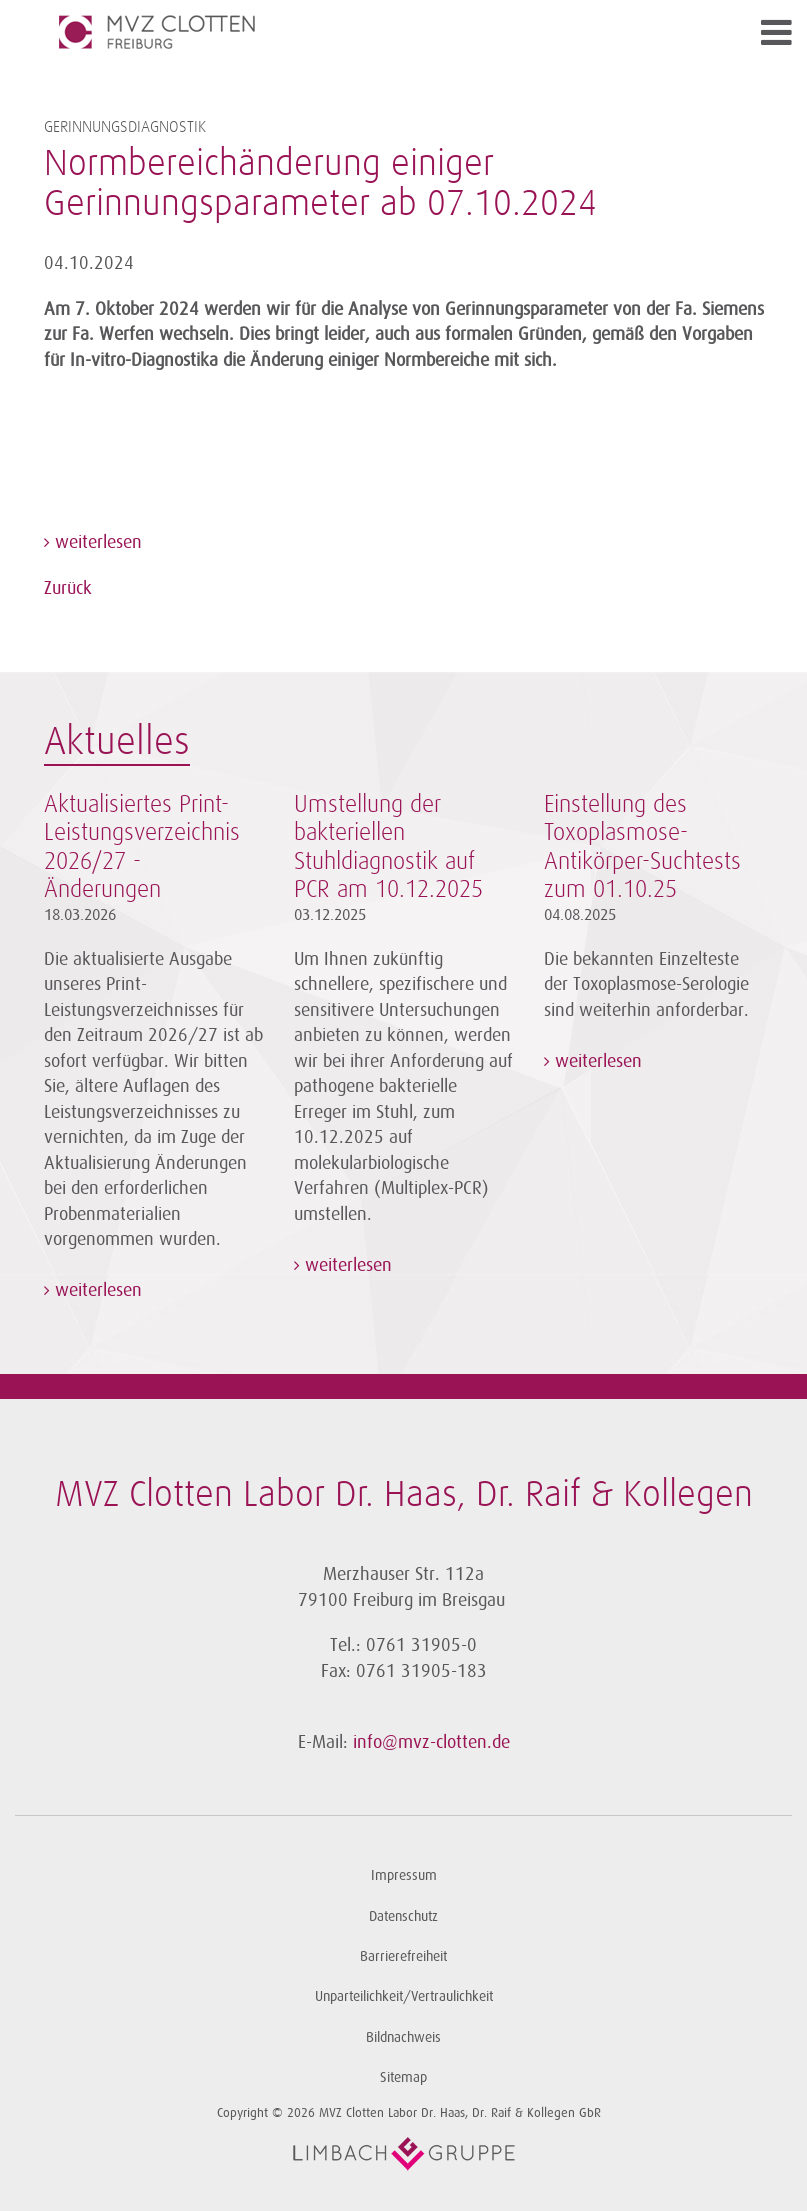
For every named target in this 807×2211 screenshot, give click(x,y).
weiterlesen (96, 542)
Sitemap (403, 2077)
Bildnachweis (403, 2037)
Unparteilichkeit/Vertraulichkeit (404, 1996)
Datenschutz (403, 1916)
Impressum (404, 1875)
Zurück (68, 588)
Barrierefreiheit (403, 1956)
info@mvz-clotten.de (431, 1742)
